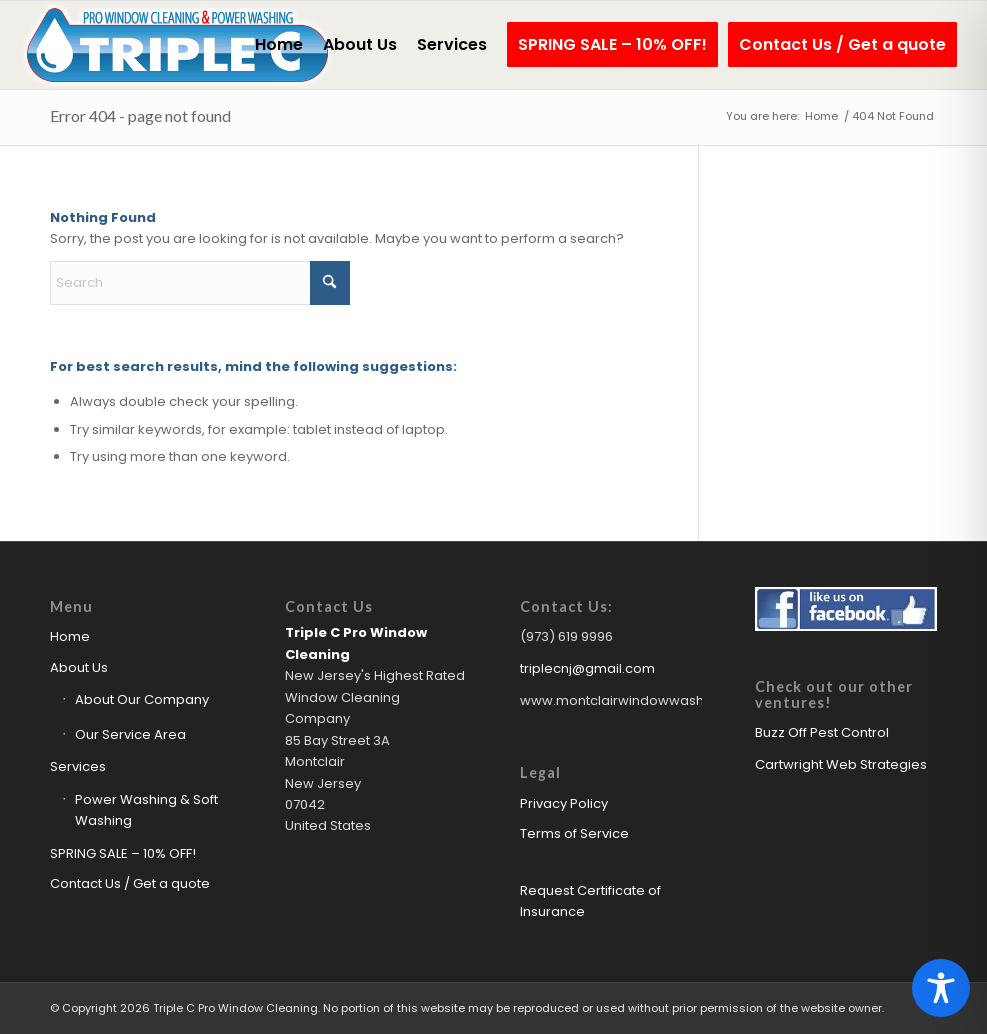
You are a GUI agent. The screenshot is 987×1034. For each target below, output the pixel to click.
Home (70, 636)
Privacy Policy (564, 803)
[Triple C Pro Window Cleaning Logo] (177, 45)
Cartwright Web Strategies (841, 764)
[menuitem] (279, 45)
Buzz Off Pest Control (822, 732)
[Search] (200, 283)
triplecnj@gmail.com (587, 668)
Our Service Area (130, 734)
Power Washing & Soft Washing (146, 810)
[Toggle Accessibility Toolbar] (941, 988)
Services (78, 766)
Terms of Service (574, 833)
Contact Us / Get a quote (130, 883)
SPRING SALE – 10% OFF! (123, 853)
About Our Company (142, 699)
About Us (79, 667)
